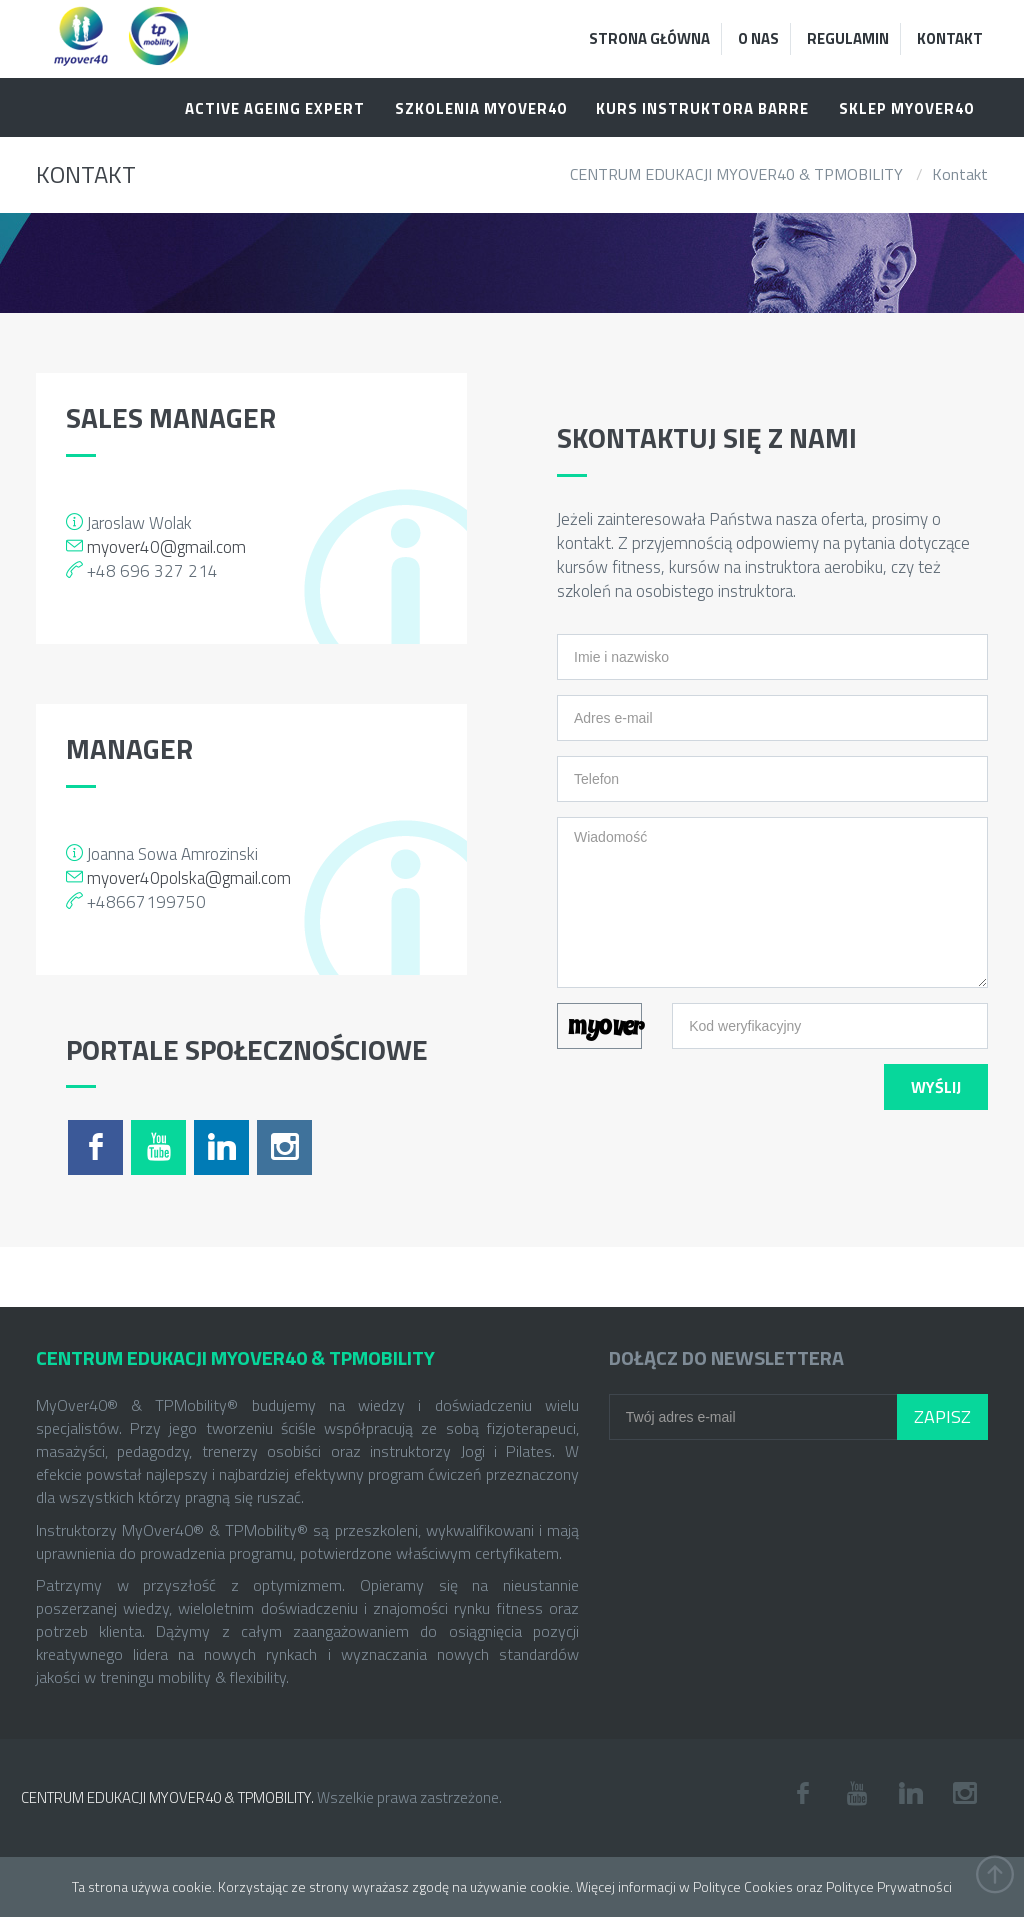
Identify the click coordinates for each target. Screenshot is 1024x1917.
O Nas (758, 38)
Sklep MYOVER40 (906, 108)
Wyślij (936, 1087)
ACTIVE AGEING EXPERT (275, 108)
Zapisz (942, 1416)
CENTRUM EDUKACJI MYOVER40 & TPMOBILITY (736, 174)
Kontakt (950, 38)
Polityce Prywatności (889, 1886)
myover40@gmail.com (166, 547)
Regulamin (848, 38)
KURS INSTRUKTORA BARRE (702, 108)
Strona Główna (649, 38)
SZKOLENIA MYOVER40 (480, 108)
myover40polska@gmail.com (189, 878)
